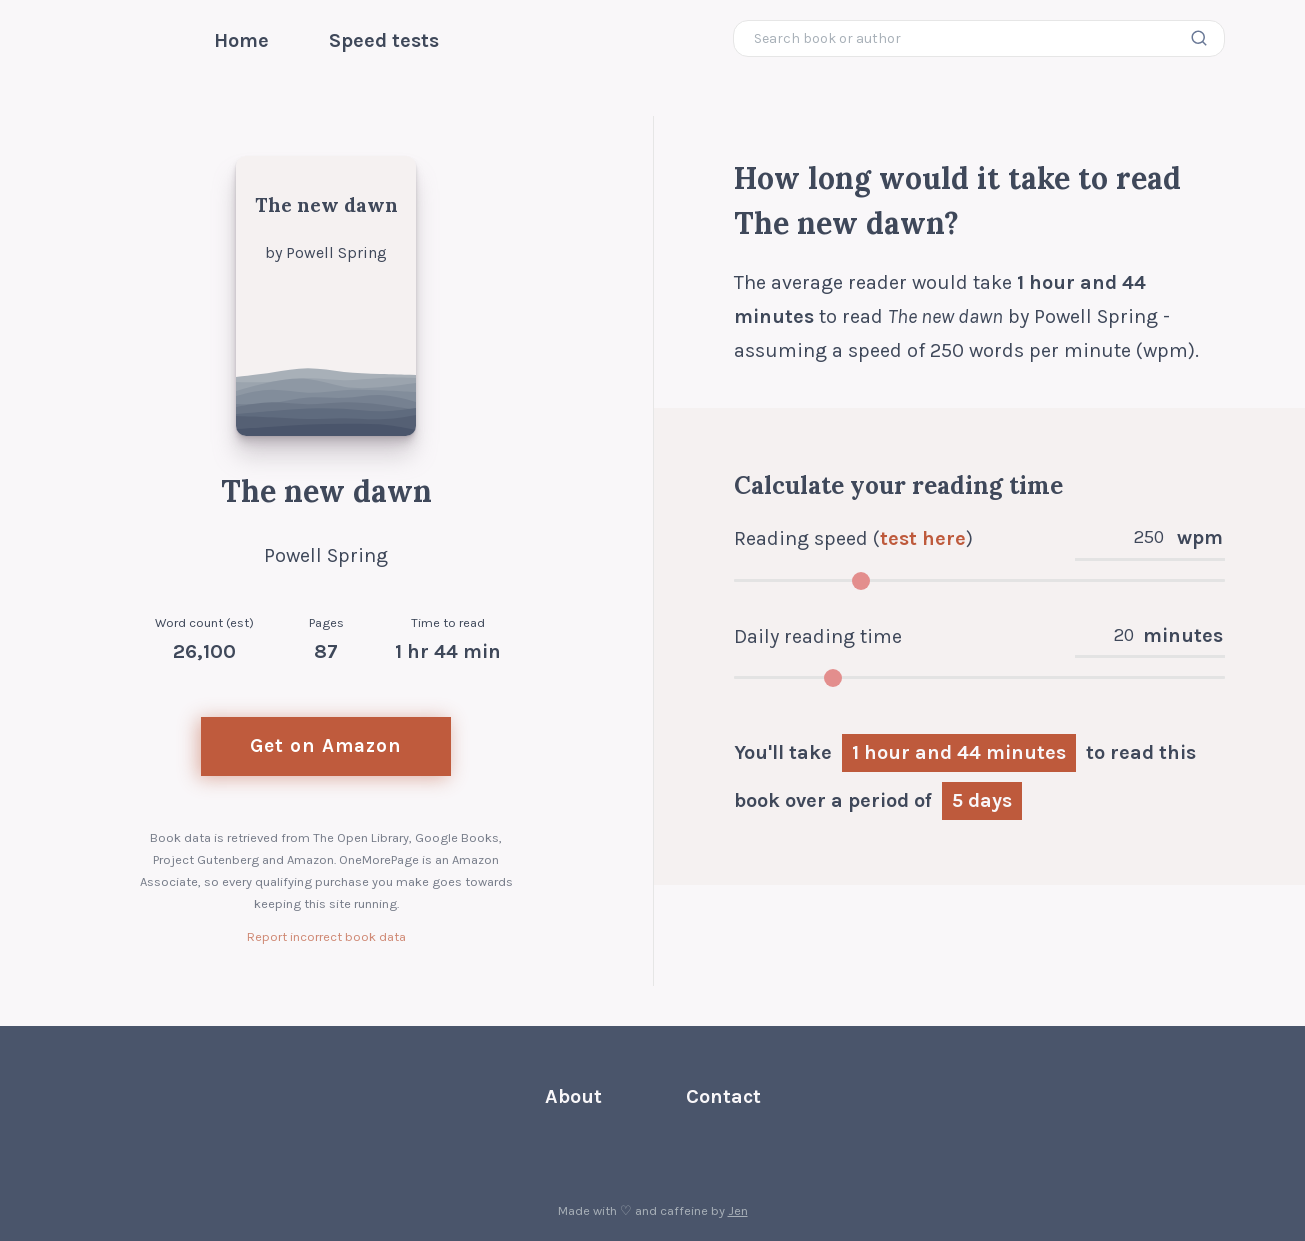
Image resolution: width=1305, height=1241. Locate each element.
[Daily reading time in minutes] (1121, 639)
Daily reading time (818, 636)
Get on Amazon (326, 745)
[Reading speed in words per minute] (1151, 541)
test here (923, 538)
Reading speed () (853, 538)
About (573, 1096)
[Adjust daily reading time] (980, 677)
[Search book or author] (979, 38)
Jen (738, 1210)
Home (241, 40)
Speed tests (384, 40)
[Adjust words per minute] (980, 580)
